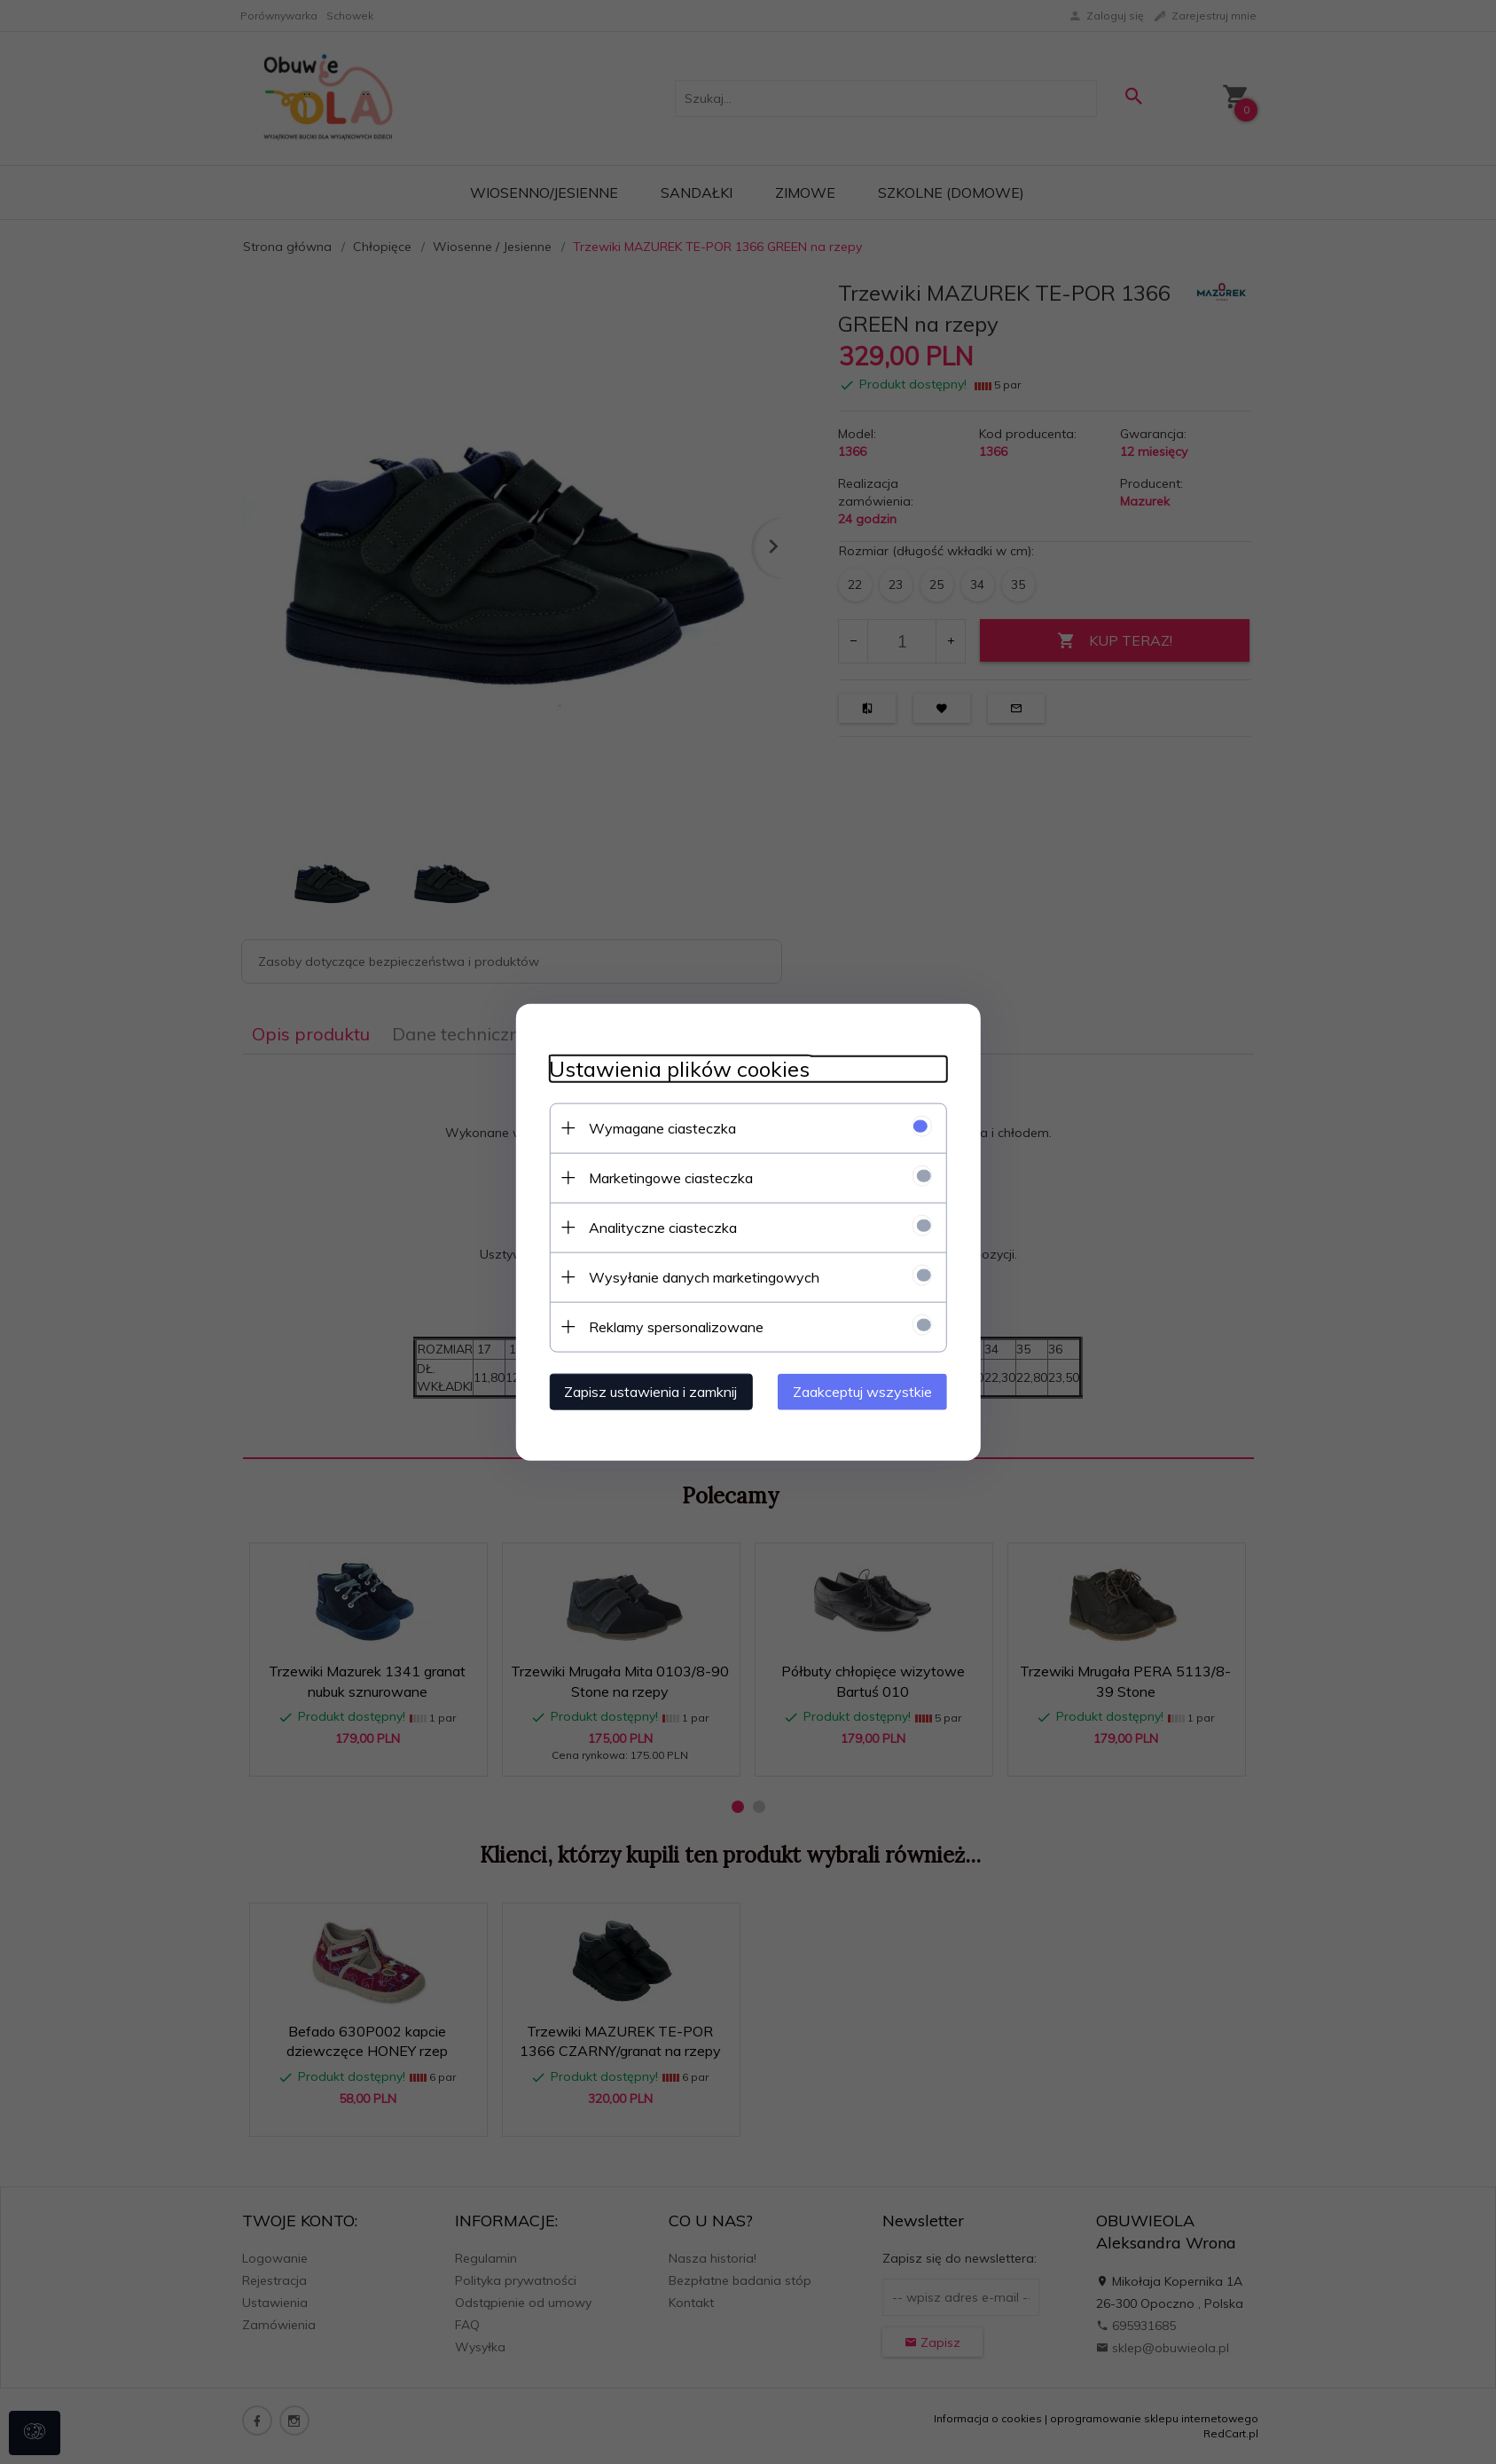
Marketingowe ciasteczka (666, 1177)
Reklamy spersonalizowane (671, 1326)
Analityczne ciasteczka (658, 1227)
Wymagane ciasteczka (658, 1127)
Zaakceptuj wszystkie (867, 1391)
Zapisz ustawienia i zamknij (646, 1391)
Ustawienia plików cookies (674, 1068)
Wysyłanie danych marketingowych (699, 1276)
